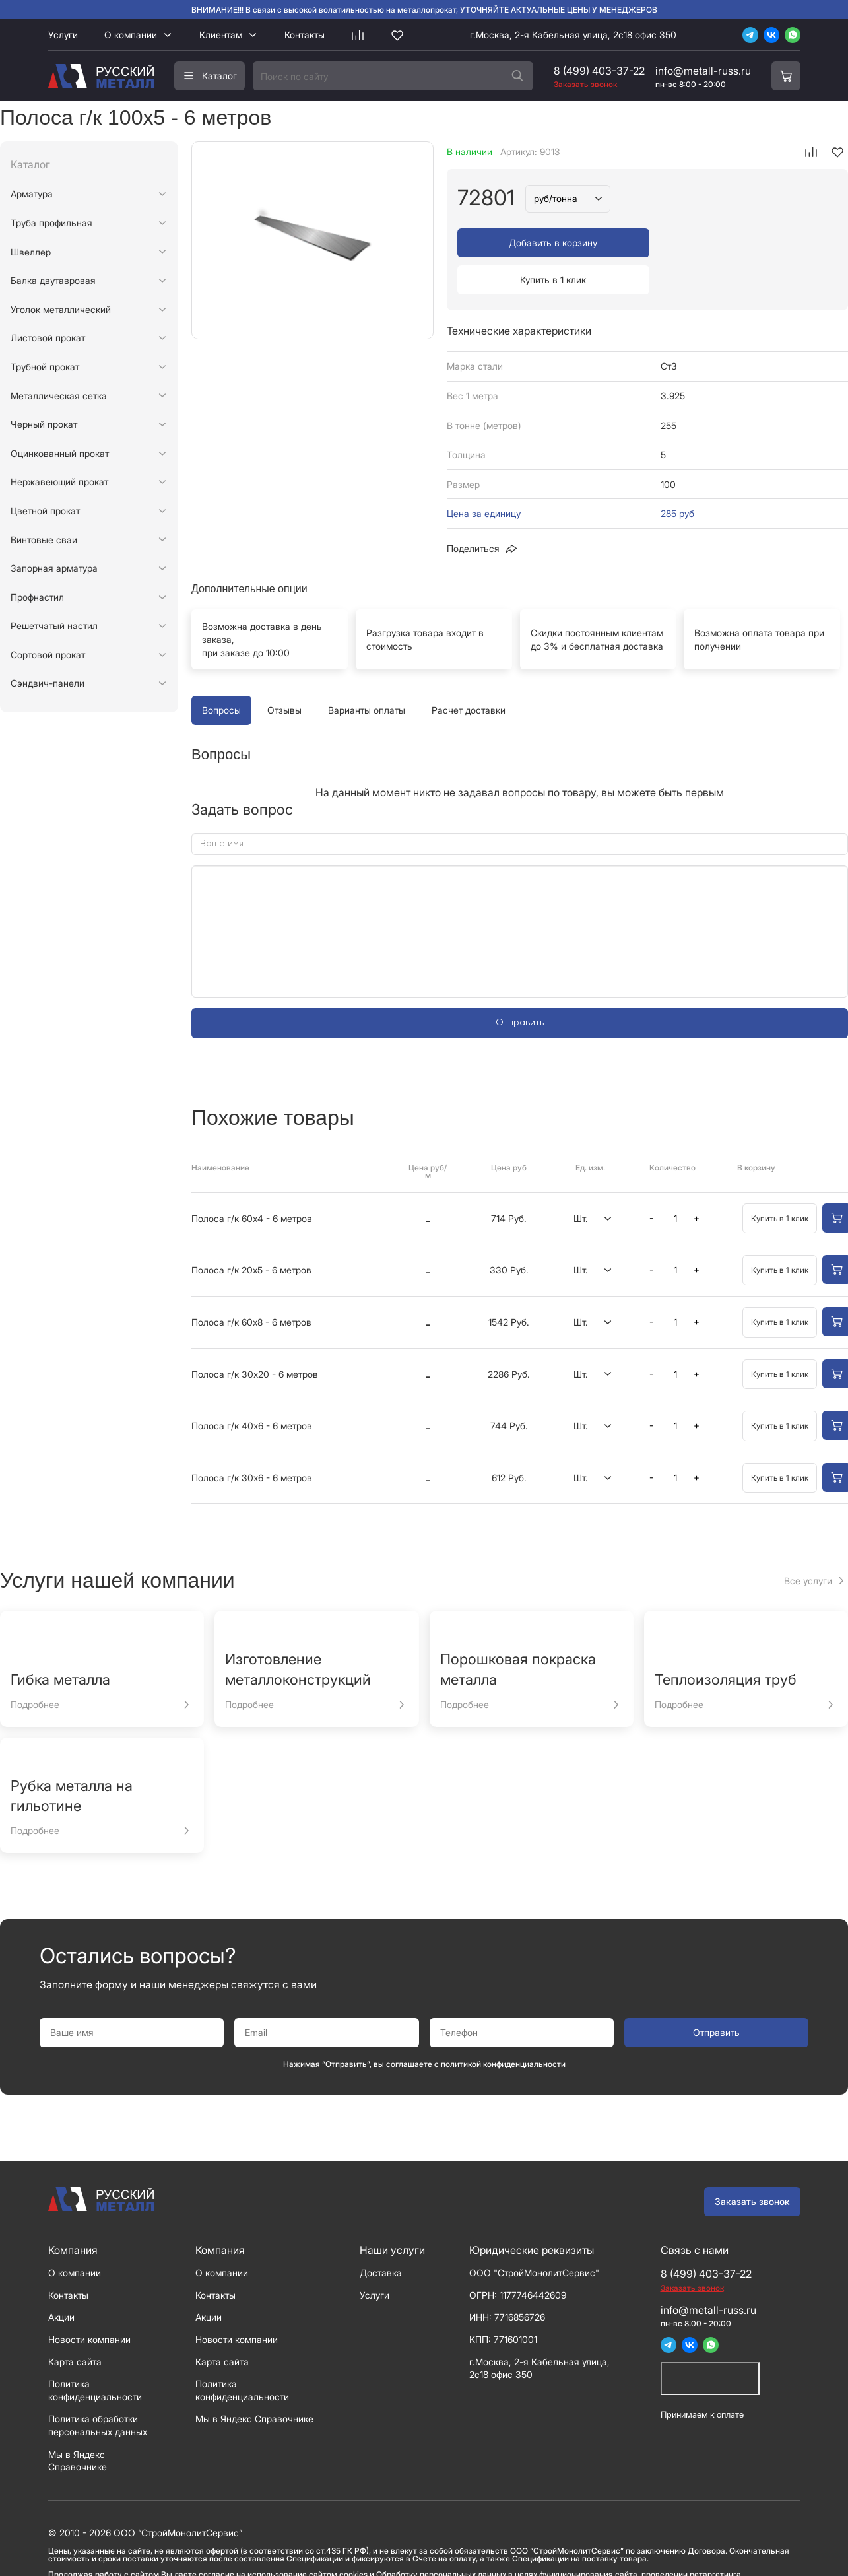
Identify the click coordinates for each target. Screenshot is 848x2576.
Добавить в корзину (550, 242)
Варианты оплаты (366, 673)
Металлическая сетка (59, 395)
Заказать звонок (752, 2164)
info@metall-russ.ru (703, 70)
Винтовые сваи (44, 539)
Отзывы (284, 673)
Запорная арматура (54, 568)
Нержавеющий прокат (59, 481)
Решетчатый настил (54, 625)
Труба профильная (51, 222)
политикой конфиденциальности (503, 2027)
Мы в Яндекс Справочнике (254, 2381)
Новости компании (89, 2302)
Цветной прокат (45, 510)
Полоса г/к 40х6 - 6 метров (251, 1388)
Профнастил (37, 597)
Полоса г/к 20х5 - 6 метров (251, 1232)
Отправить (520, 985)
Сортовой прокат (48, 654)
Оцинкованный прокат (60, 453)
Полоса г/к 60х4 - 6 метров (251, 1181)
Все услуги (808, 1543)
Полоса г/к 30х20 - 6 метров (254, 1337)
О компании (130, 34)
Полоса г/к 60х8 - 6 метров (251, 1285)
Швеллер (31, 251)
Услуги (63, 34)
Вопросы (221, 673)
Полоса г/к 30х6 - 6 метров (251, 1440)
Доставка (381, 2235)
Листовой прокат (48, 337)
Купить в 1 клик (744, 242)
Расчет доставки (469, 673)
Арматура (32, 193)
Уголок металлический (61, 309)
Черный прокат (44, 424)
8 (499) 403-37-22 (599, 70)
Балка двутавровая (53, 280)
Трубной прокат (45, 366)
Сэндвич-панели (47, 683)
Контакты (304, 34)
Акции (61, 2280)
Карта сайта (75, 2324)
